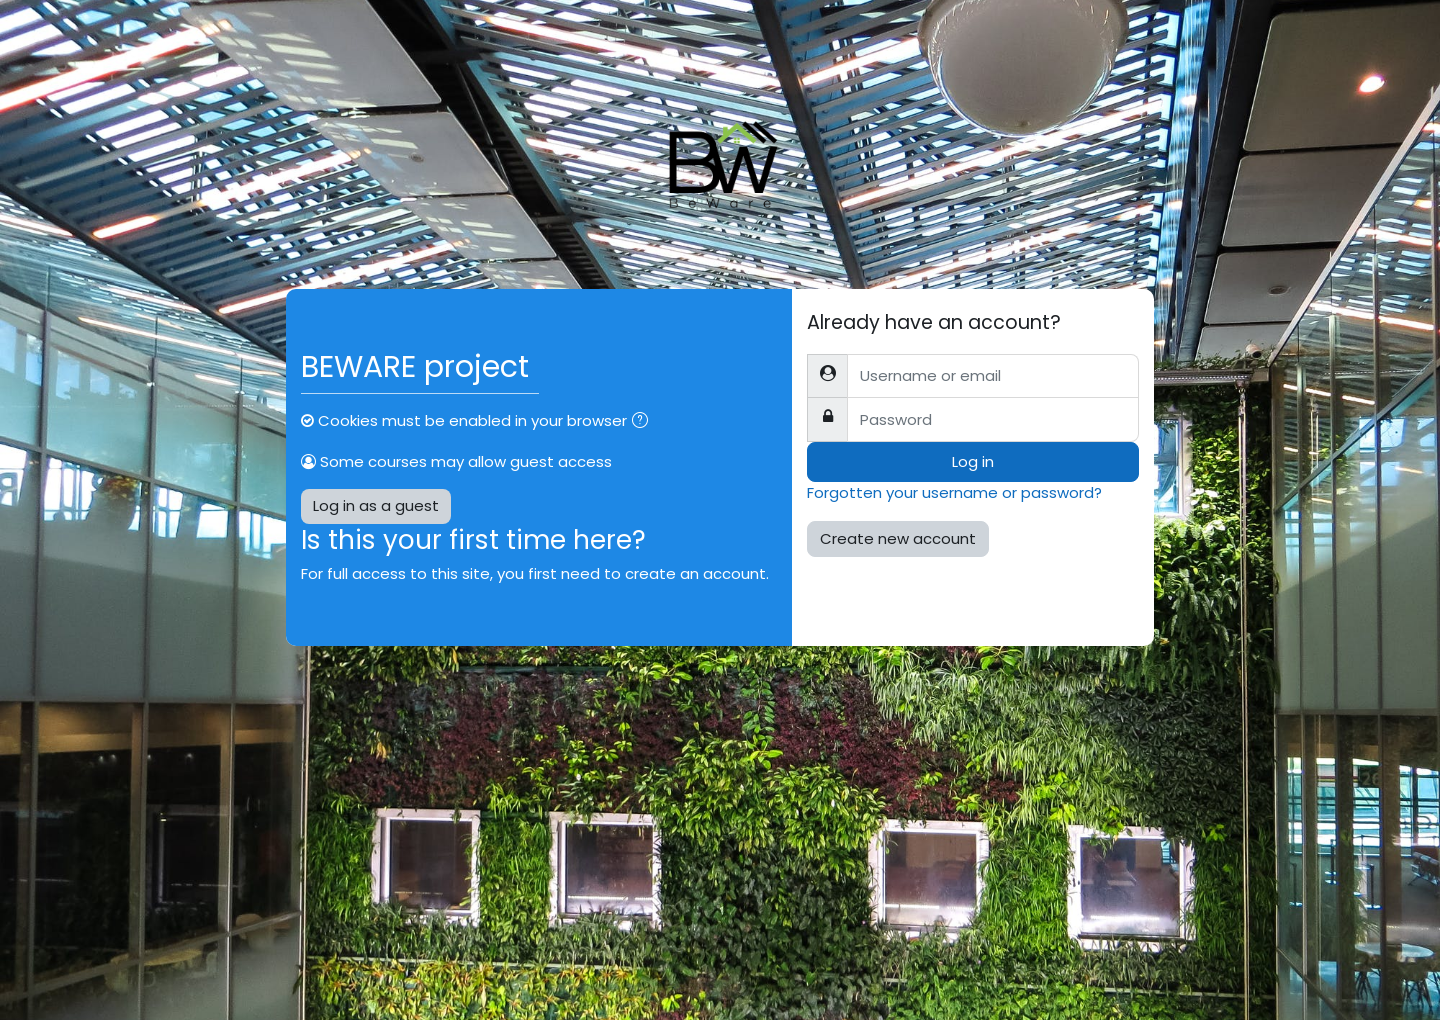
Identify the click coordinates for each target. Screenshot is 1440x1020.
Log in (973, 461)
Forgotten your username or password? (954, 492)
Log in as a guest (376, 505)
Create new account (898, 538)
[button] (644, 422)
